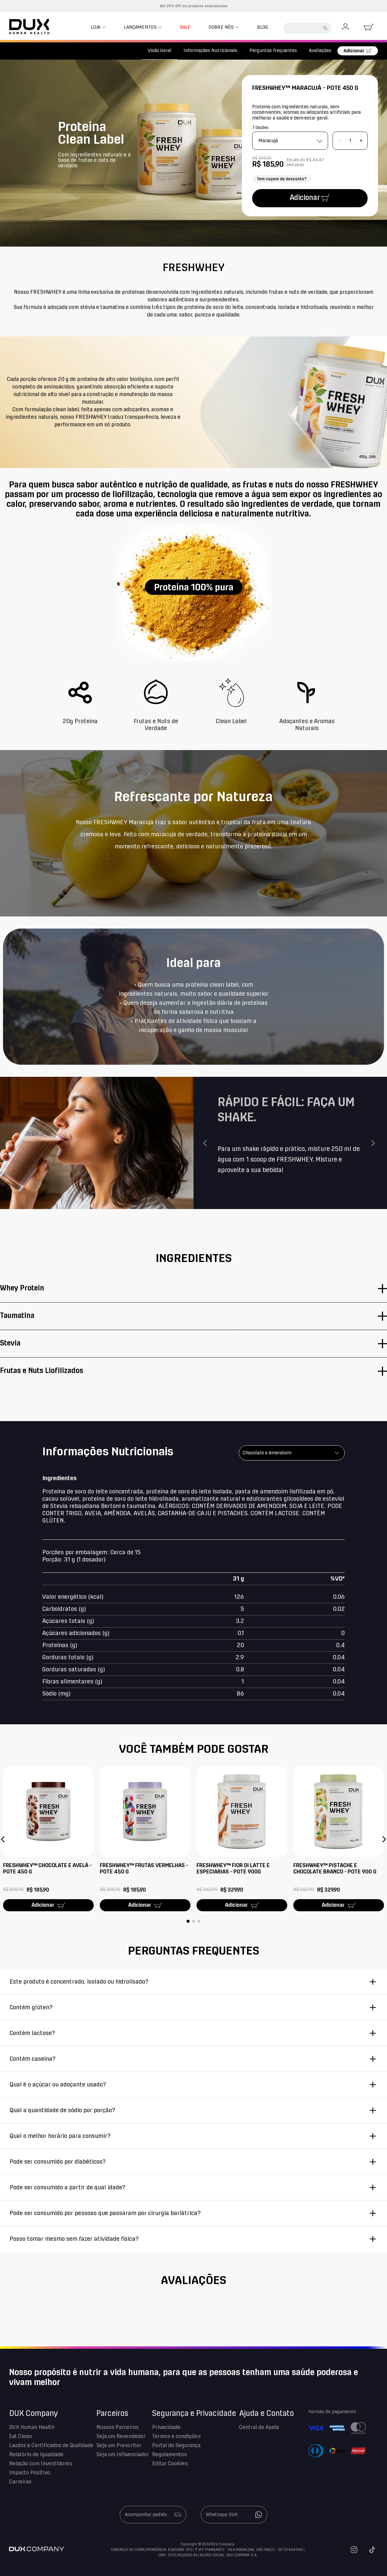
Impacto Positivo (29, 2473)
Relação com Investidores (40, 2463)
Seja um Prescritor (118, 2445)
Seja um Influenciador (122, 2454)
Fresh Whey (116, 50)
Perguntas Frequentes (273, 50)
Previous (206, 1143)
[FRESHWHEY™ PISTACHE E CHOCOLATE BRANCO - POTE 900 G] (338, 1839)
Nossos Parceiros (117, 2427)
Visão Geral (159, 50)
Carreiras (20, 2482)
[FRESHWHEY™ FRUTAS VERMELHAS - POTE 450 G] (145, 1839)
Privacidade (166, 2427)
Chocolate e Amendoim (267, 1452)
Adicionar (353, 50)
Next (374, 1143)
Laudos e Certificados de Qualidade (51, 2445)
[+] (361, 140)
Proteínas (39, 50)
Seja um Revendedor (121, 2436)
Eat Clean (20, 2436)
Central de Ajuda (259, 2427)
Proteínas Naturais (77, 50)
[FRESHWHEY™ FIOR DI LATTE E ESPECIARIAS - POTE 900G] (242, 1839)
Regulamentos (169, 2454)
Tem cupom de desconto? (282, 179)
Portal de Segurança (176, 2445)
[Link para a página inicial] (16, 51)
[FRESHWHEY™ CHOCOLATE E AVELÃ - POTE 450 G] (48, 1839)
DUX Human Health (31, 2427)
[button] (3, 1839)
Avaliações (320, 50)
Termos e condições (176, 2436)
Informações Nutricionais (210, 50)
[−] (339, 140)
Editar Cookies (170, 2463)
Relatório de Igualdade (36, 2454)
